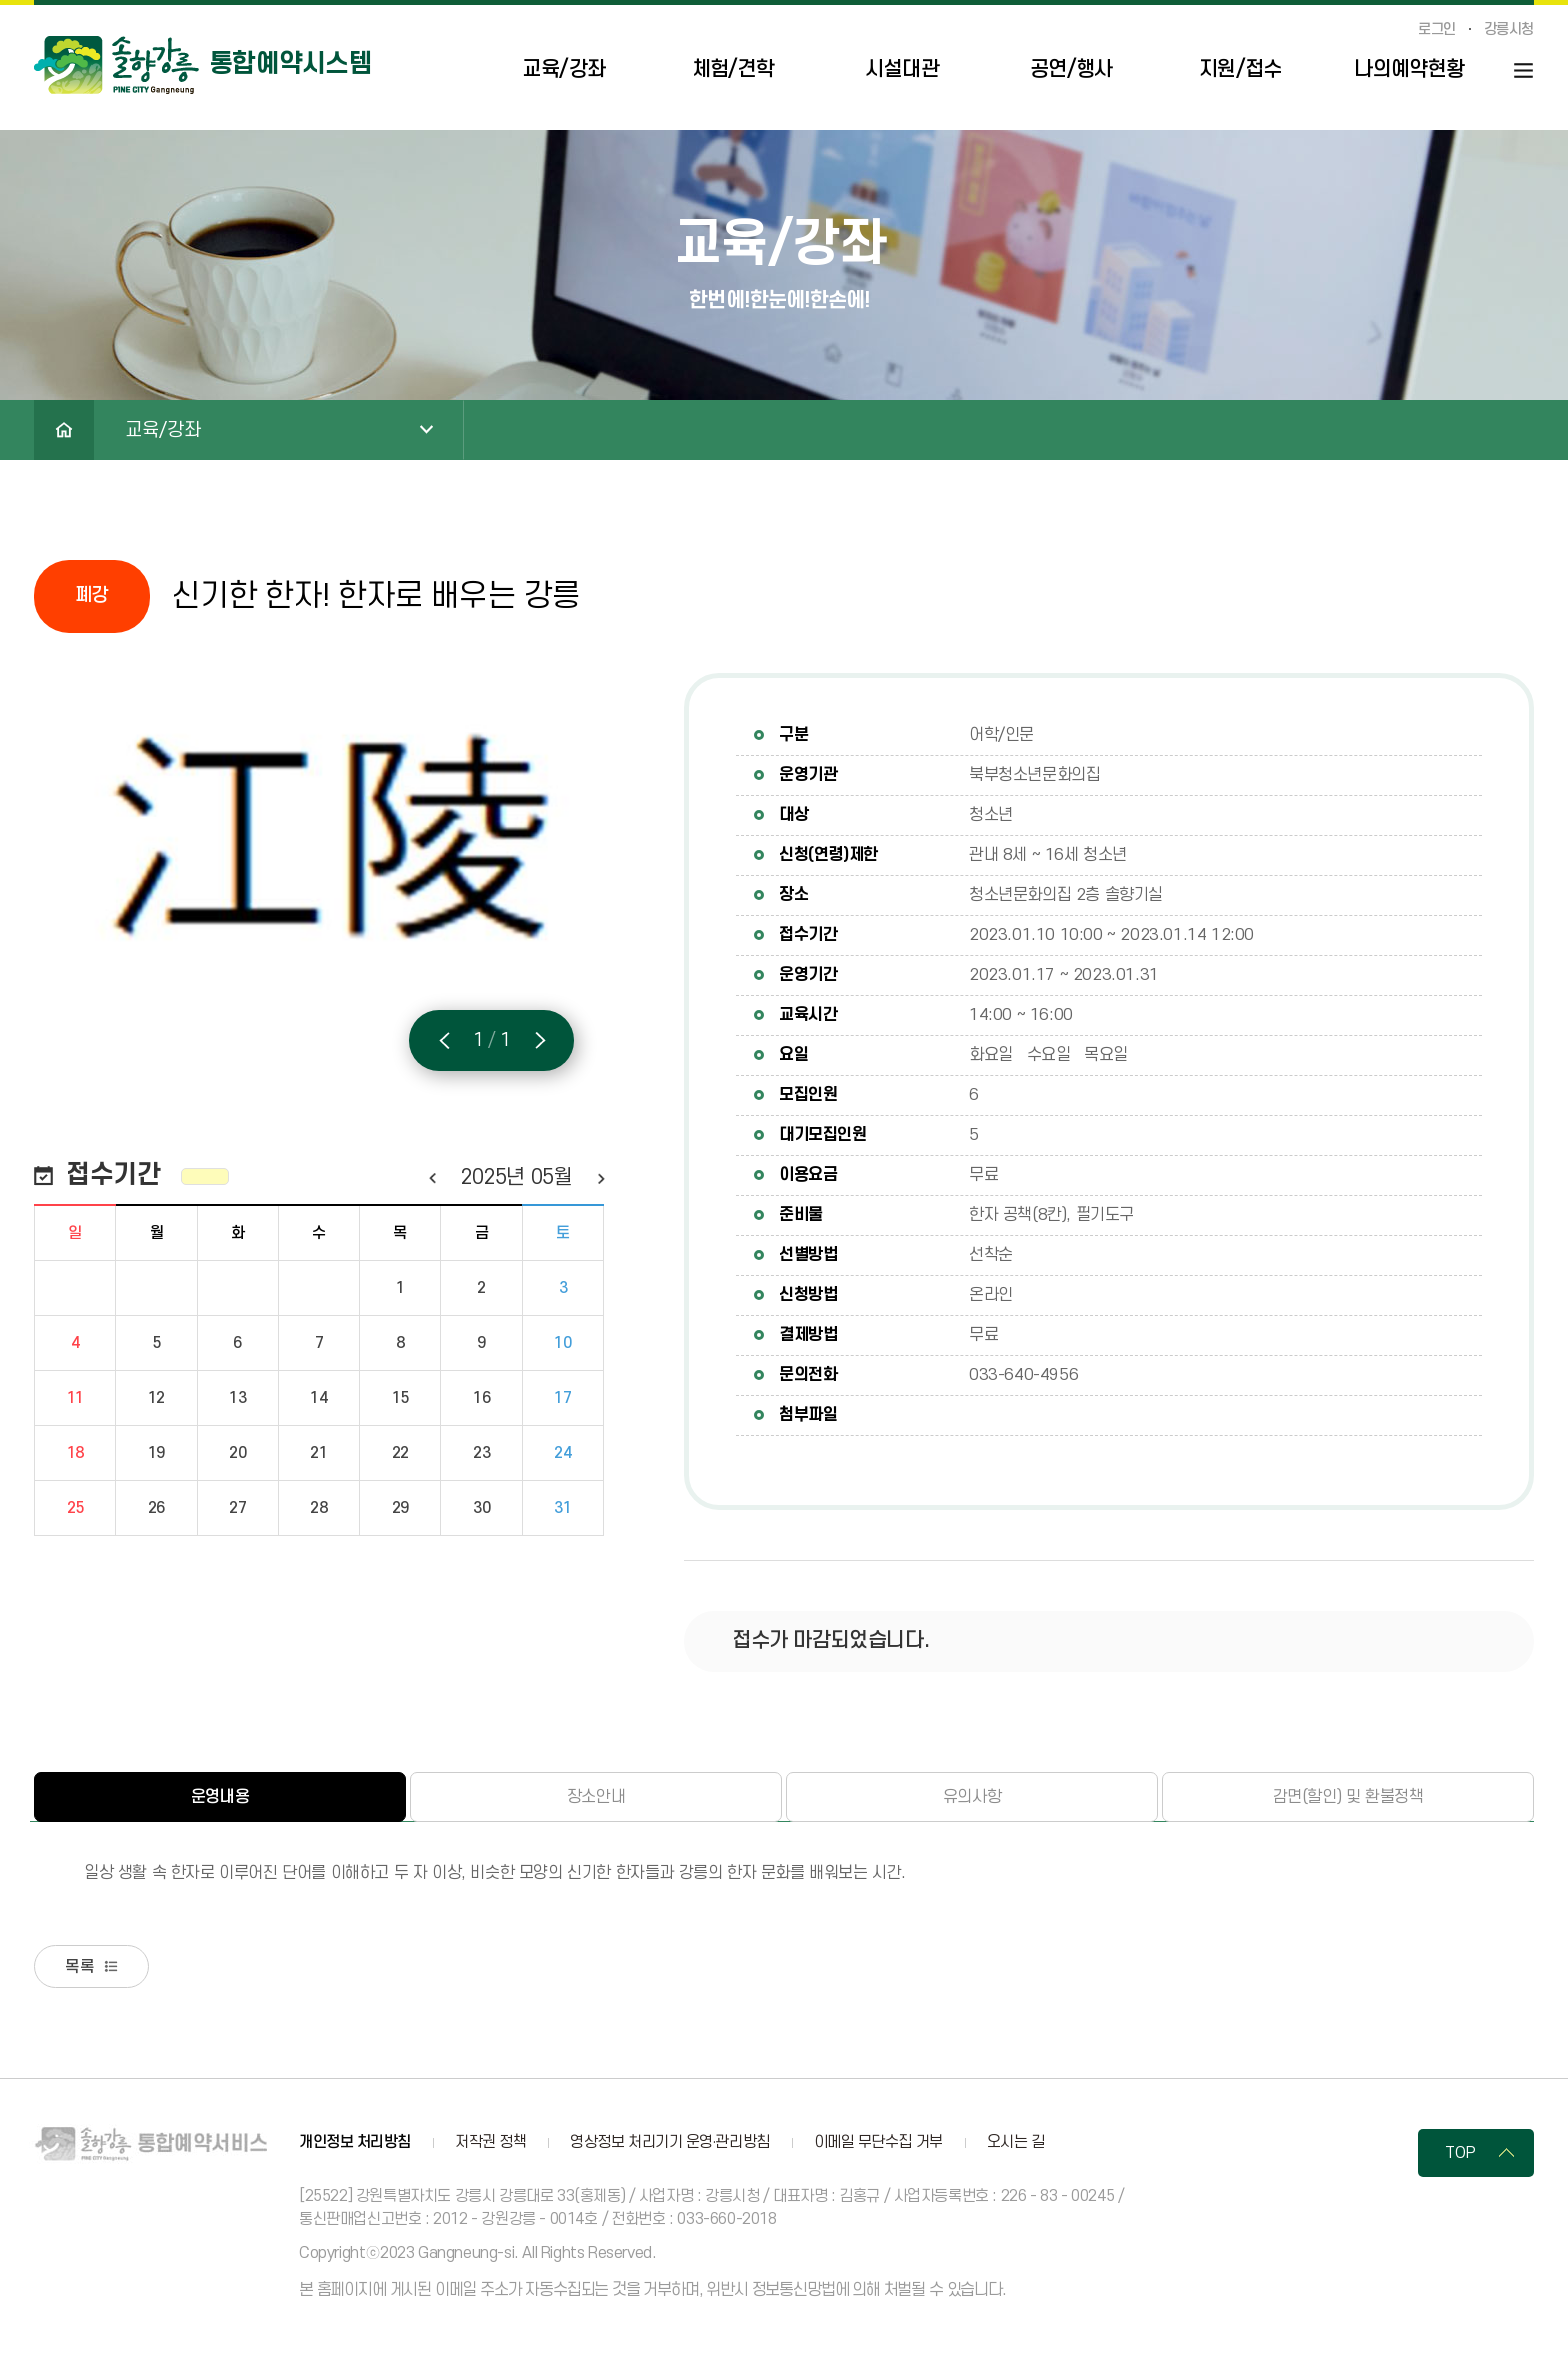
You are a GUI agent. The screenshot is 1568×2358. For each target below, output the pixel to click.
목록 (85, 1968)
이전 (431, 1178)
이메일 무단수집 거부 (878, 2145)
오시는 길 (1016, 2145)
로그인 (1437, 30)
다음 (600, 1178)
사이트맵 (1523, 70)
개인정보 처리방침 (355, 2145)
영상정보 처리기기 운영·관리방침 (669, 2145)
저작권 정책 (490, 2145)
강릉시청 (1509, 30)
